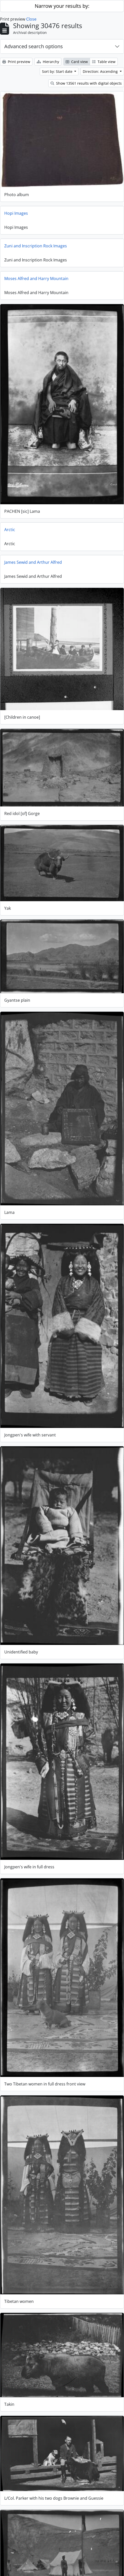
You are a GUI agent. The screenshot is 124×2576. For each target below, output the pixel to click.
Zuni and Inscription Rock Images (35, 244)
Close (31, 19)
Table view (103, 61)
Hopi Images (16, 211)
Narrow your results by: (62, 6)
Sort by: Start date (57, 71)
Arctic (9, 525)
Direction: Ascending (101, 71)
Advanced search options (33, 46)
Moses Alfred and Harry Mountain (36, 277)
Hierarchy (48, 61)
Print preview (16, 61)
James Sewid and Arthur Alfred (33, 557)
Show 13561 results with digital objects (86, 83)
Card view (77, 61)
